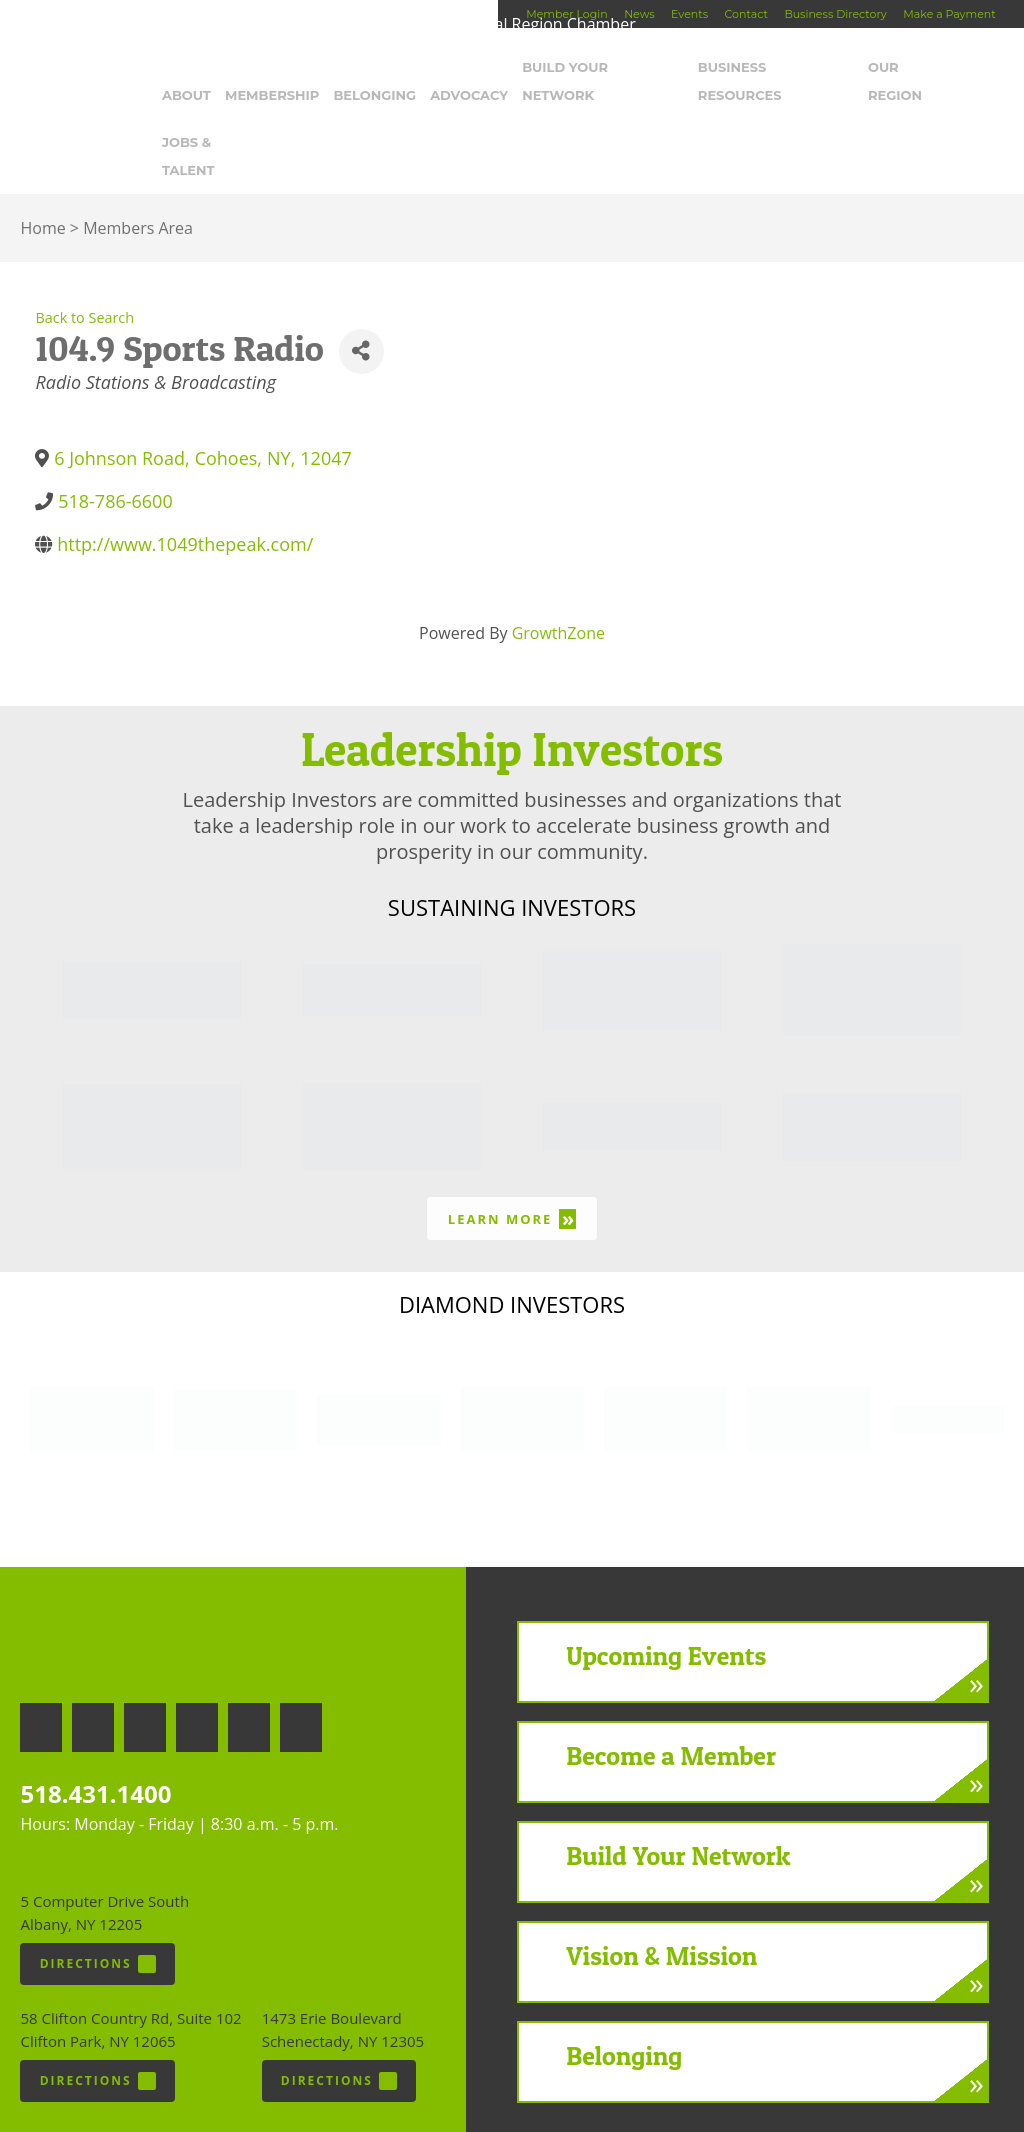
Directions (98, 1908)
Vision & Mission (661, 1899)
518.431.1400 (95, 1737)
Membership (270, 67)
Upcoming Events (666, 1599)
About (186, 67)
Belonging (372, 67)
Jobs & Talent (215, 114)
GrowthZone (558, 577)
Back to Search (84, 261)
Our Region (905, 67)
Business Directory (835, 14)
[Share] (361, 295)
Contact (746, 14)
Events (689, 14)
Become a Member (671, 1699)
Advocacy (466, 67)
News (639, 14)
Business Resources (770, 67)
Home (42, 172)
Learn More (512, 1162)
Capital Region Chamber (81, 46)
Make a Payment (949, 14)
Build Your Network (598, 67)
